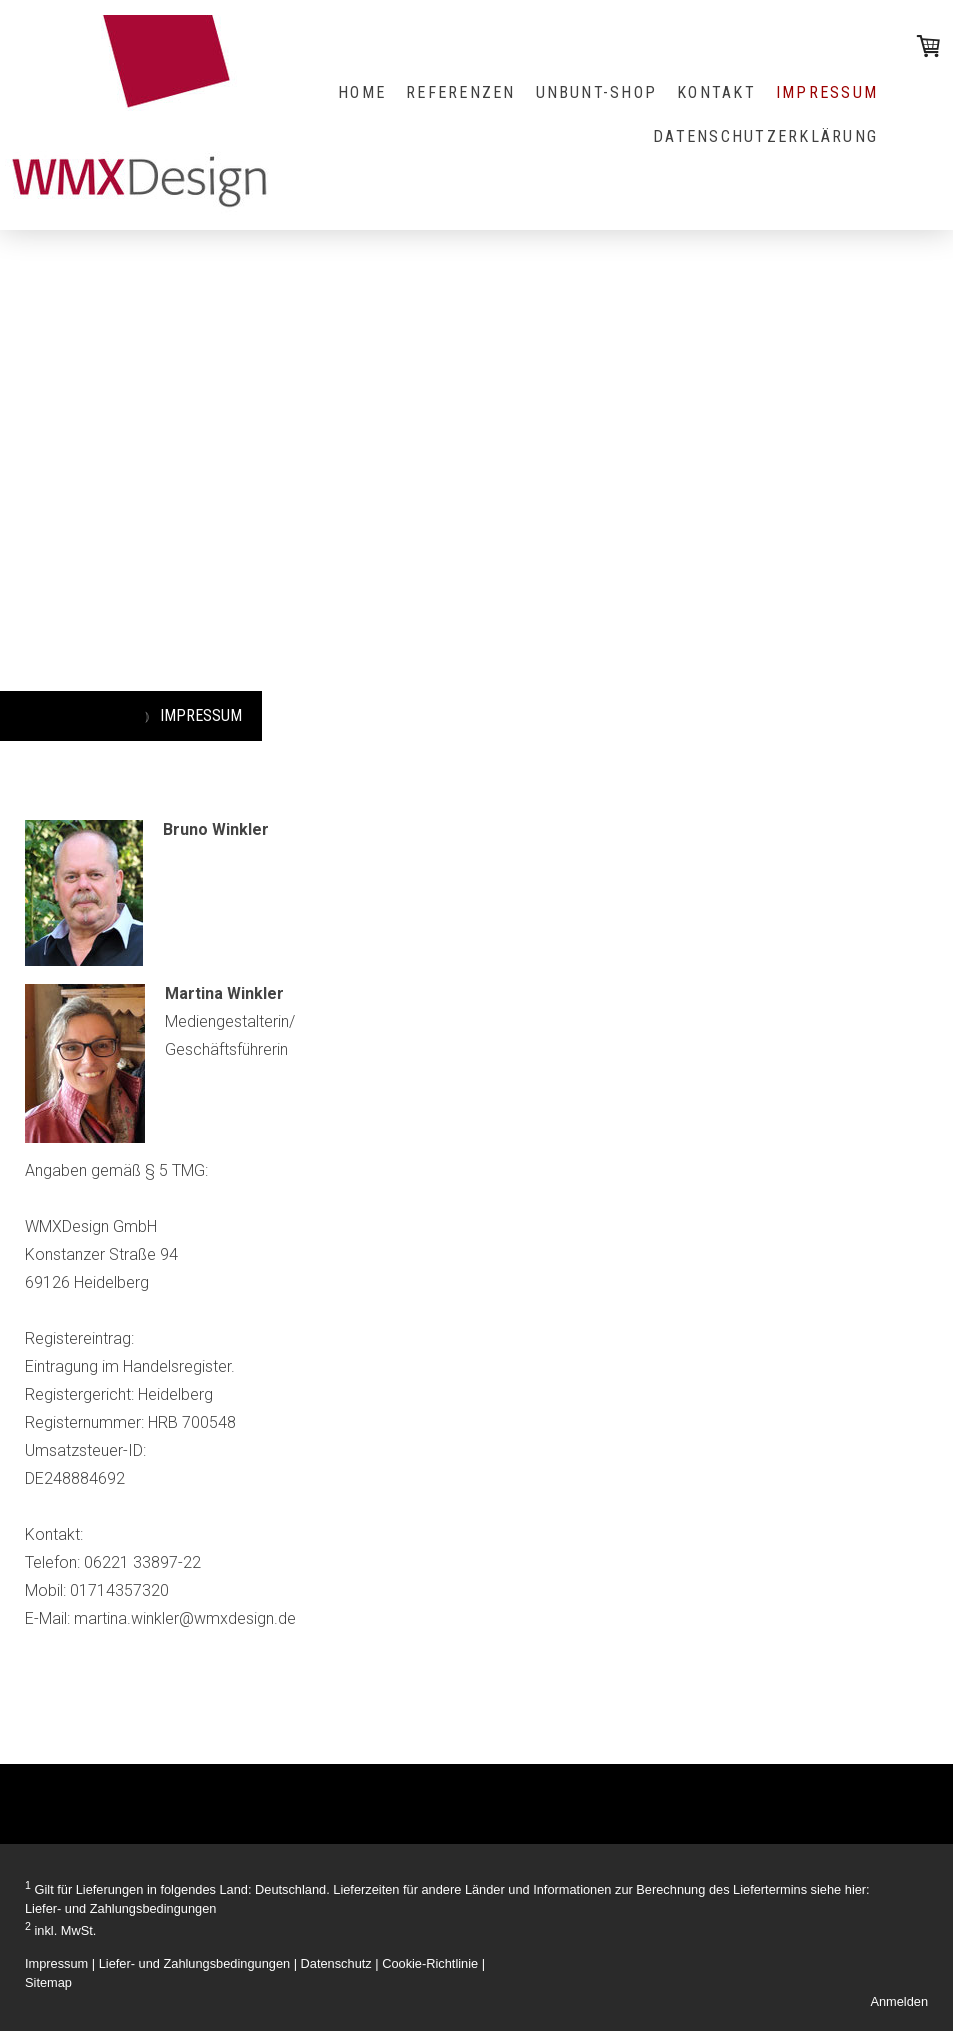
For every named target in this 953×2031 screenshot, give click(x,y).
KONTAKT (716, 92)
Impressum (56, 1963)
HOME (362, 92)
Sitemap (48, 1982)
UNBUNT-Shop (597, 92)
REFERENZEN (460, 92)
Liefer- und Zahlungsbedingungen (120, 1908)
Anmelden (899, 2001)
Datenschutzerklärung (765, 136)
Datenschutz (336, 1963)
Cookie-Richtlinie (430, 1963)
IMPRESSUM (827, 92)
